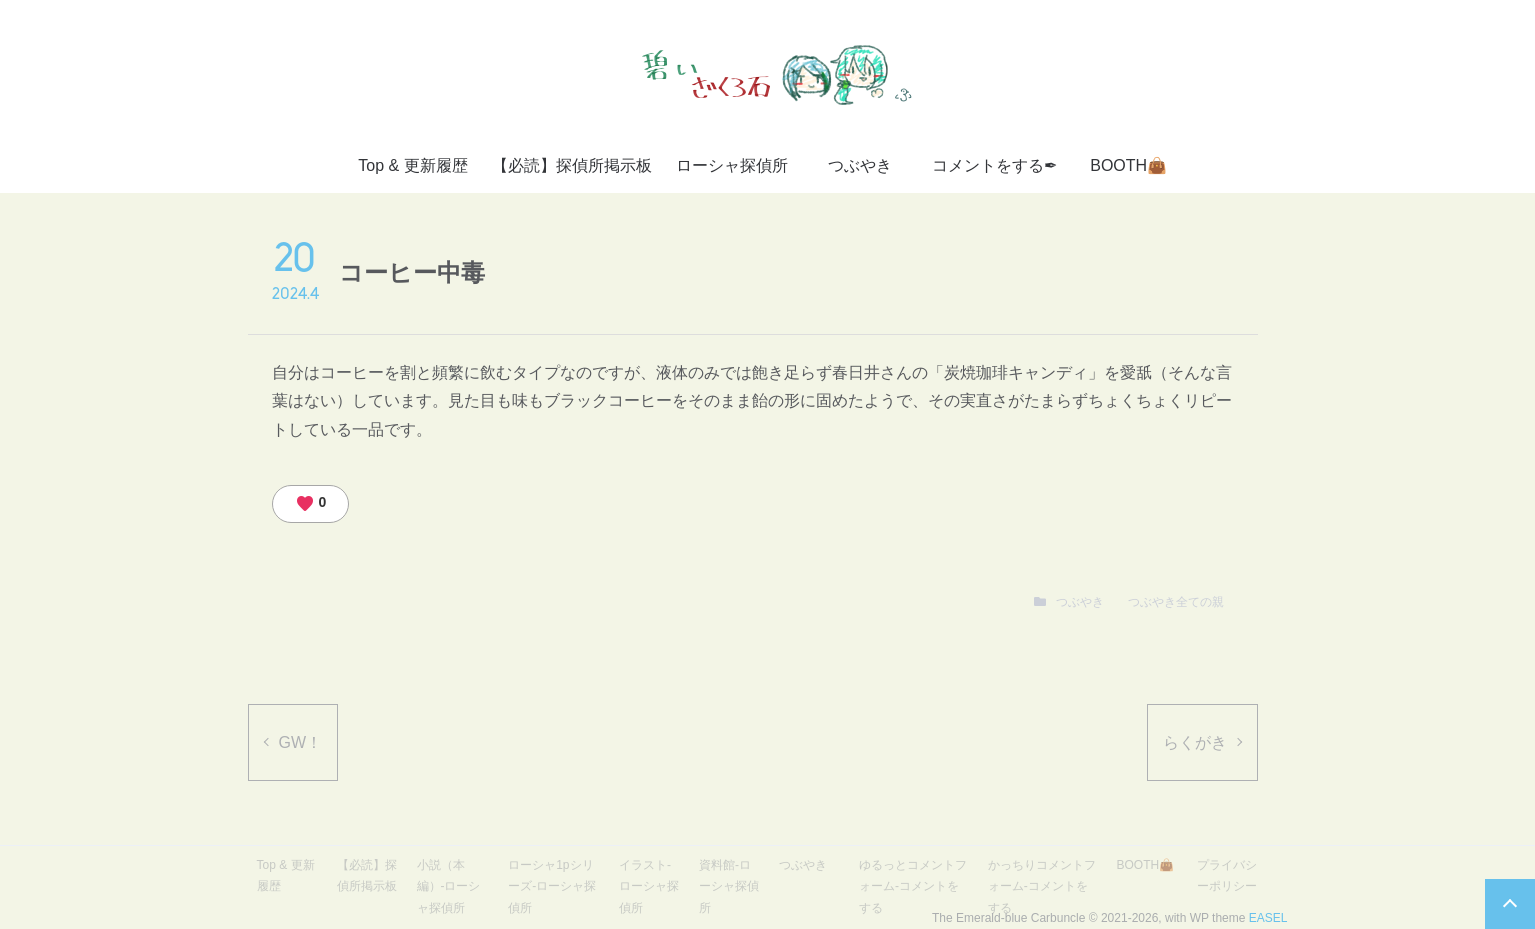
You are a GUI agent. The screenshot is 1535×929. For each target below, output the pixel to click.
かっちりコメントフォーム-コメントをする (1042, 886)
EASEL (1268, 918)
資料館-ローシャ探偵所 (729, 886)
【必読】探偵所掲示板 (572, 165)
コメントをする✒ (994, 165)
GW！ (301, 742)
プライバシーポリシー (1227, 876)
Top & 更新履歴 (412, 165)
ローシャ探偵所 (732, 165)
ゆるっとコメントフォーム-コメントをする (913, 886)
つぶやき (860, 165)
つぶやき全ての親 (1176, 602)
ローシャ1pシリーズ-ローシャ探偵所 (552, 886)
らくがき (1195, 742)
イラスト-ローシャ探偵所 (649, 886)
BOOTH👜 (1128, 165)
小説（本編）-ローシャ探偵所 (449, 886)
